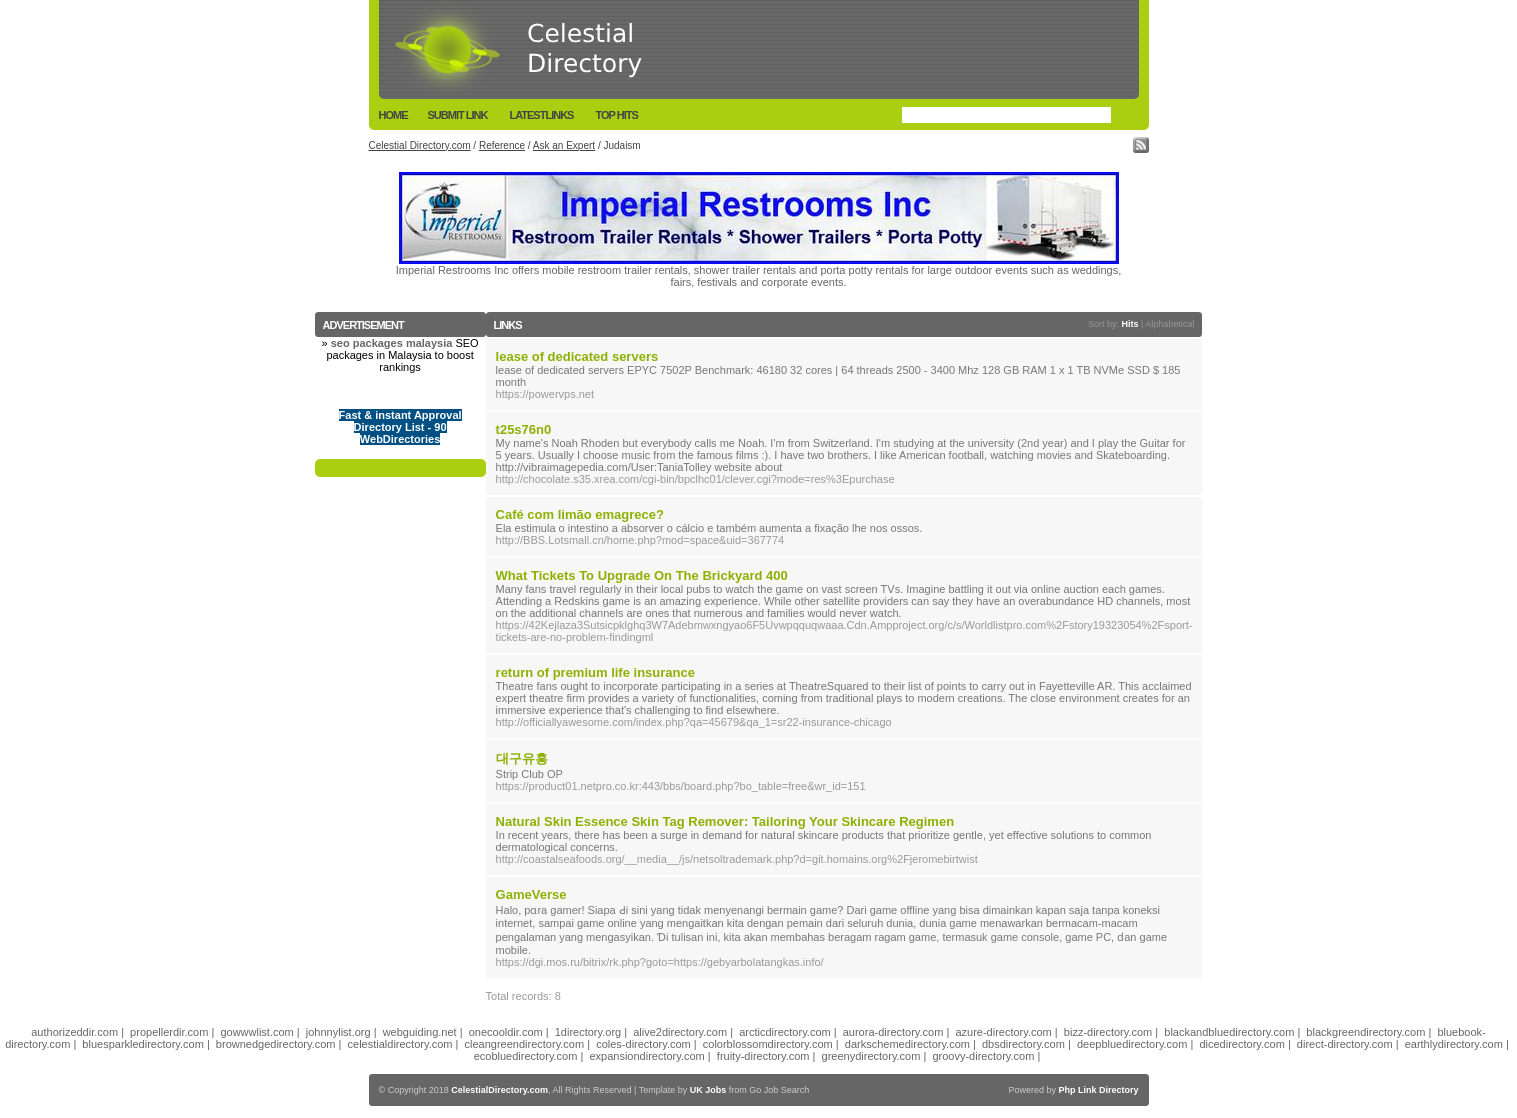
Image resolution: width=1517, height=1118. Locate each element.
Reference (502, 145)
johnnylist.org (338, 1032)
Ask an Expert (564, 145)
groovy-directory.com (983, 1056)
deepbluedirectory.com (1132, 1044)
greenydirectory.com (871, 1056)
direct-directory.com (1345, 1044)
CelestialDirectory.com (499, 1090)
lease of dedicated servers (577, 356)
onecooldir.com (506, 1032)
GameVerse (531, 894)
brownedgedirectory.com (276, 1044)
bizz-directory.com (1108, 1032)
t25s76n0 (524, 429)
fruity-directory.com (763, 1056)
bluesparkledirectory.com (142, 1044)
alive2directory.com (680, 1032)
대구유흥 (522, 758)
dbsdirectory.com (1023, 1044)
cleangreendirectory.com (525, 1044)
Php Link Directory (1098, 1090)
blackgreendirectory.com (1365, 1032)
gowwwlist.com (256, 1032)
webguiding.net (420, 1032)
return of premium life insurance (595, 672)
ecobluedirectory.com (526, 1056)
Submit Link (458, 115)
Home (393, 115)
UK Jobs (708, 1090)
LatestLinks (541, 115)
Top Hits (616, 115)
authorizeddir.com (74, 1032)
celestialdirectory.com (400, 1044)
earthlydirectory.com (1454, 1044)
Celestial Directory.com (420, 145)
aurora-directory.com (893, 1032)
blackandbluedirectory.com (1229, 1032)
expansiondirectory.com (646, 1056)
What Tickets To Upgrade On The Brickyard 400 (642, 575)
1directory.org (588, 1032)
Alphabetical (1169, 324)
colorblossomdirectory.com (768, 1044)
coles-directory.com (643, 1044)
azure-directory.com (1003, 1032)
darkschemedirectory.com (907, 1044)
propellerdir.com (169, 1032)
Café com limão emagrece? (580, 514)
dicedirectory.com (1241, 1044)
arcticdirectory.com (784, 1032)
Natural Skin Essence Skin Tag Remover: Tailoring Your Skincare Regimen (725, 821)
